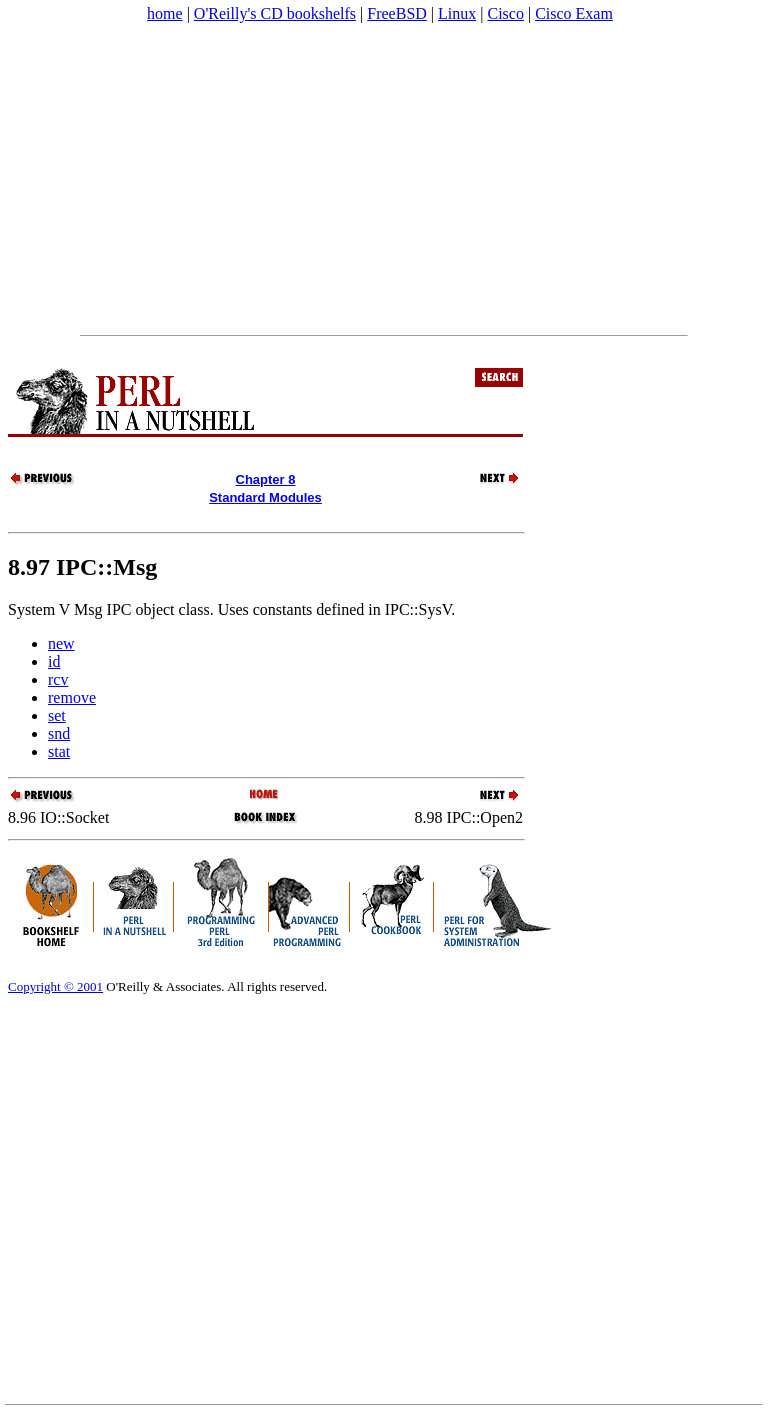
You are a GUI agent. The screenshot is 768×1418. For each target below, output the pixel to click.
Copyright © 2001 (55, 986)
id (54, 661)
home (165, 13)
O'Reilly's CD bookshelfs (275, 13)
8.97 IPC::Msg (82, 567)
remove (72, 697)
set (57, 715)
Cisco (505, 13)
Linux (457, 13)
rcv (58, 679)
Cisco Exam (574, 13)
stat (59, 751)
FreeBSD (397, 13)
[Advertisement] (384, 179)
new (61, 643)
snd (59, 733)
